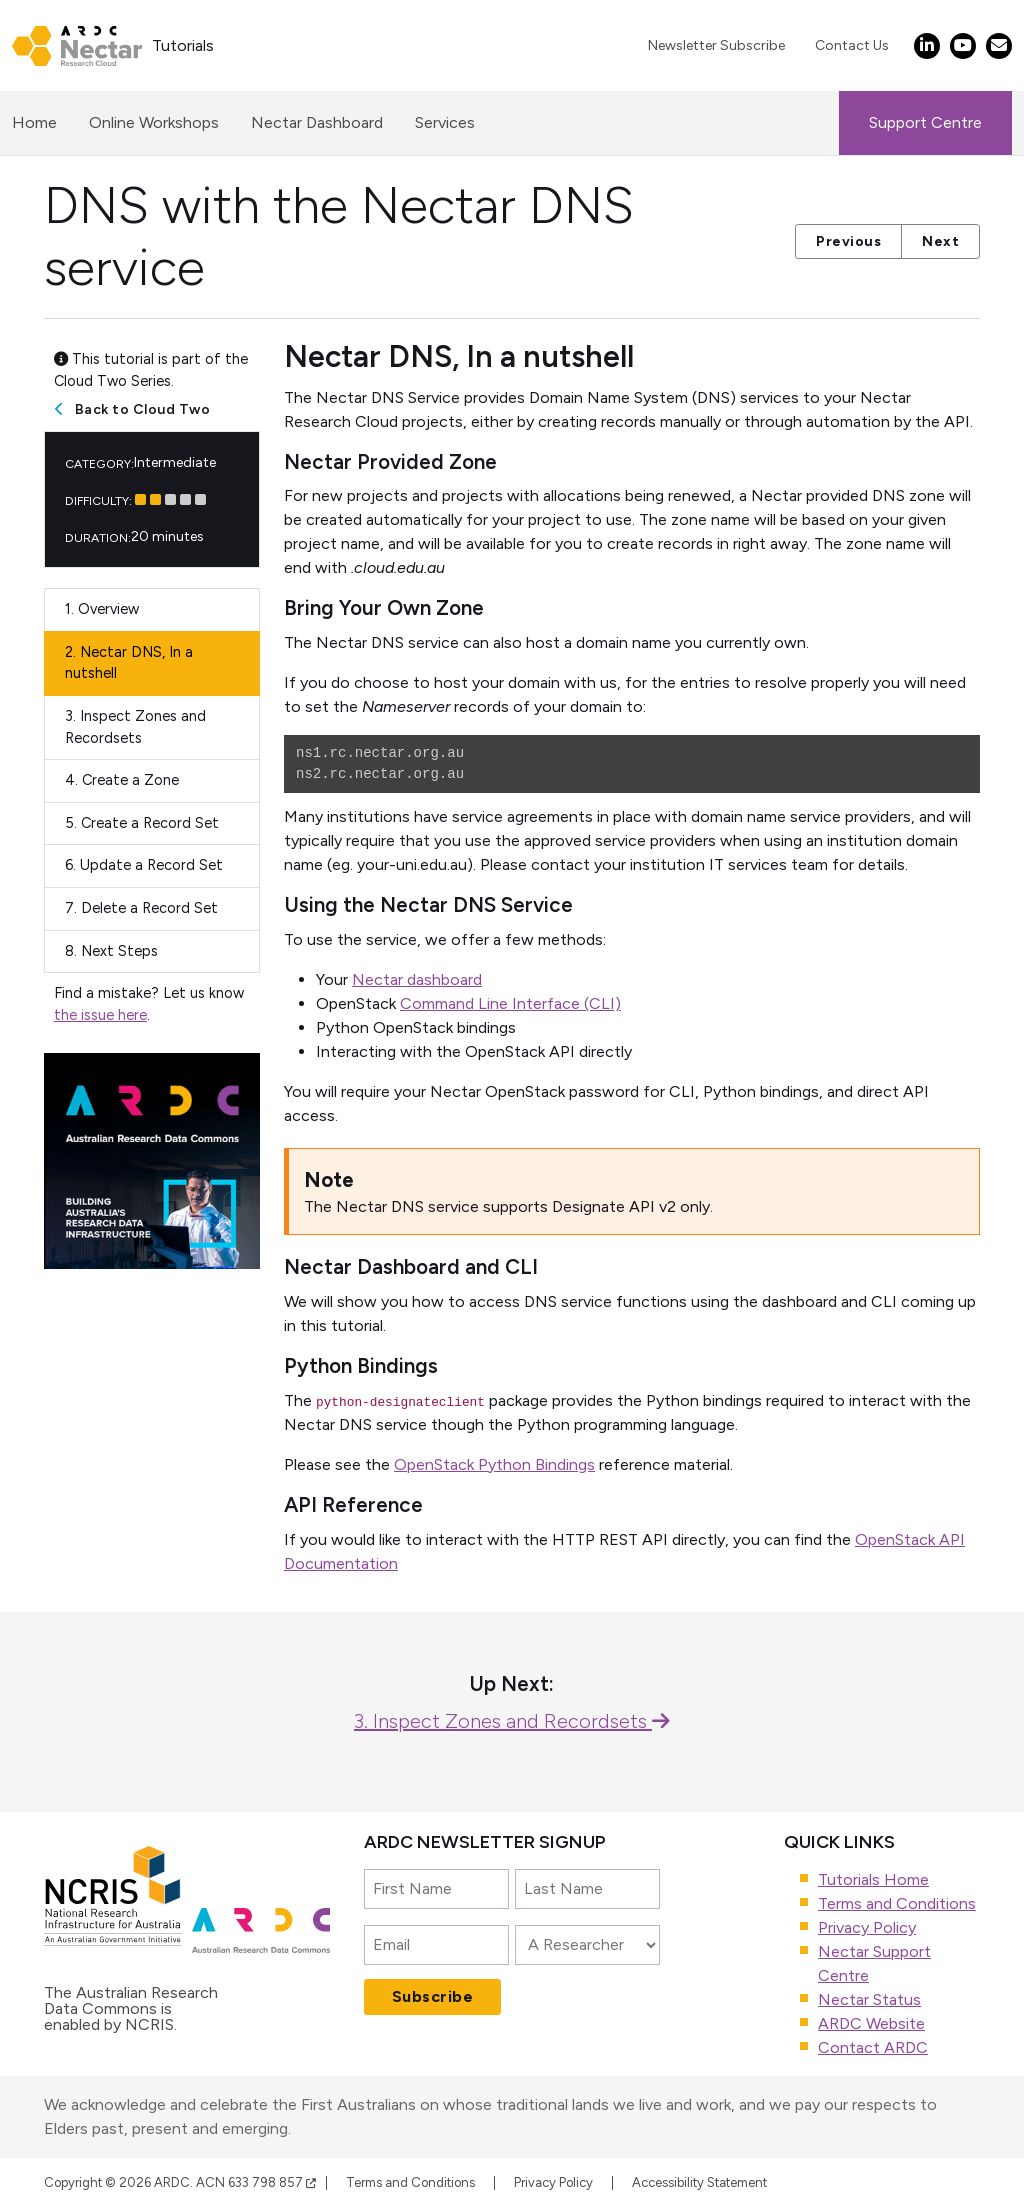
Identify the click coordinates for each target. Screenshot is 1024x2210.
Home (34, 121)
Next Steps (111, 951)
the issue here (100, 1015)
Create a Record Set (142, 823)
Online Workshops (154, 122)
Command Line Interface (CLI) (510, 1003)
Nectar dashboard (417, 979)
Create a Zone (122, 780)
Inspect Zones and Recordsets (135, 727)
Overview (102, 609)
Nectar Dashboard (317, 122)
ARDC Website (871, 2023)
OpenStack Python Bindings (494, 1464)
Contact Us (852, 45)
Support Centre (925, 122)
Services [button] (445, 122)
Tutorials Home (873, 1879)
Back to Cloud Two (143, 409)
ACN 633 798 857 (256, 2182)
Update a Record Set (144, 865)
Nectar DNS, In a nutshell (129, 663)
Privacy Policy (867, 1927)
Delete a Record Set (141, 908)
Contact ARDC (873, 2047)
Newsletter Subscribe (716, 45)
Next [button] (940, 241)
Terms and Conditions (897, 1903)
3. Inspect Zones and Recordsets (512, 1721)
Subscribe (433, 1996)
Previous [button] (848, 241)
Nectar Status (869, 1999)
